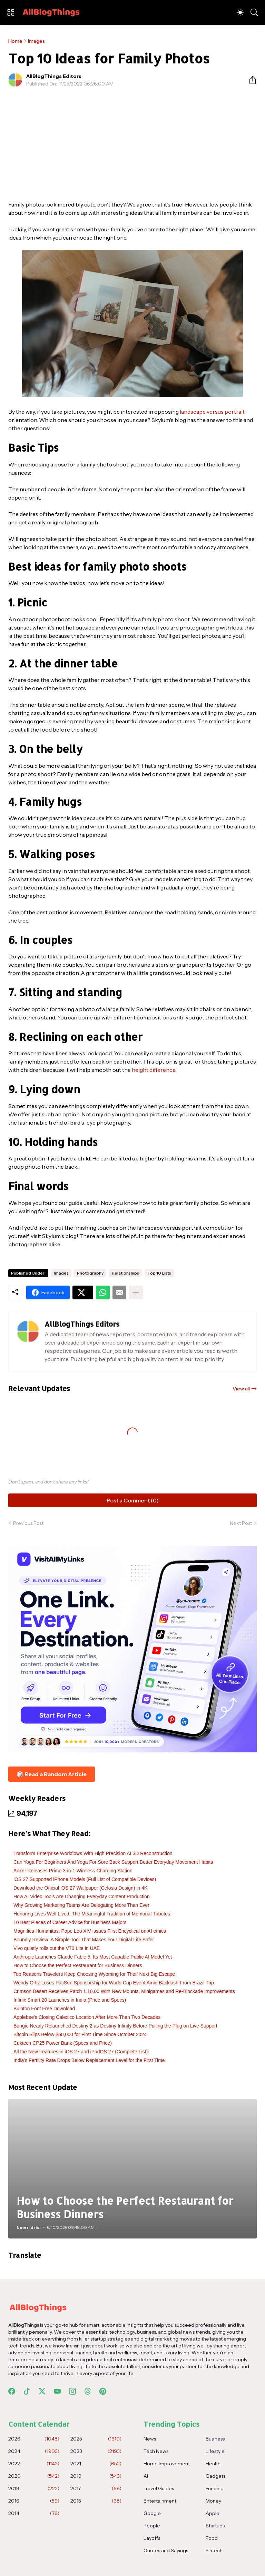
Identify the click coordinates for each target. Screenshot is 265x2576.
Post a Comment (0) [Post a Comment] (133, 1500)
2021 (95, 2463)
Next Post (241, 1523)
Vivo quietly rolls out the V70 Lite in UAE (56, 1948)
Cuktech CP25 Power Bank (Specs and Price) (62, 2043)
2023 (95, 2451)
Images (36, 41)
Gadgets (215, 2476)
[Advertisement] (132, 143)
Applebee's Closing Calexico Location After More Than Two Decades (86, 2017)
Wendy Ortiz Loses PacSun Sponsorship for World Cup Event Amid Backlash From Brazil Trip (113, 1982)
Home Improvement (167, 2464)
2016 (33, 2500)
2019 (95, 2476)
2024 (33, 2451)
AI (146, 2476)
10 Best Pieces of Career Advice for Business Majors (70, 1922)
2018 (33, 2488)
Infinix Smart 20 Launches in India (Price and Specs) (69, 2000)
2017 (95, 2488)
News (150, 2439)
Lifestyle (215, 2451)
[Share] (250, 80)
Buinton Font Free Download (44, 2008)
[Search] (254, 12)
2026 (33, 2438)
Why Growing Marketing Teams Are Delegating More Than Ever (81, 1905)
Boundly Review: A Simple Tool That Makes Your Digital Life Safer (83, 1939)
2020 (33, 2476)
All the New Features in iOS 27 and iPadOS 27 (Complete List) (80, 2051)
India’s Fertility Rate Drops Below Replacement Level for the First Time (89, 2060)
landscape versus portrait (212, 411)
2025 (95, 2438)
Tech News (156, 2451)
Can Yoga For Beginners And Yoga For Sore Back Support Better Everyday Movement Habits (113, 1862)
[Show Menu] (10, 12)
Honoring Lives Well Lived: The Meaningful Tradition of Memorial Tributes (91, 1913)
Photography (90, 1273)
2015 (95, 2500)
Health (213, 2464)
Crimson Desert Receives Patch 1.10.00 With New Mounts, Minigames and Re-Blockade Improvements (124, 1991)
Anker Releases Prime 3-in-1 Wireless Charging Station (72, 1870)
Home (15, 41)
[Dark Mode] (240, 12)
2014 (33, 2513)
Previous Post (28, 1523)
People (152, 2526)
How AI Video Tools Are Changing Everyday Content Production (81, 1896)
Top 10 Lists (159, 1273)
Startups (215, 2526)
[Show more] (136, 1292)
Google (152, 2513)
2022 (33, 2463)
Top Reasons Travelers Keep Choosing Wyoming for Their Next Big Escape (94, 1974)
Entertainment (160, 2501)
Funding (215, 2488)
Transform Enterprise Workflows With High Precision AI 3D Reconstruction (93, 1853)
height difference (153, 1069)
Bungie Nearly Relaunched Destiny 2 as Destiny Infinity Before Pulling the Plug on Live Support (115, 2026)
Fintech (214, 2550)
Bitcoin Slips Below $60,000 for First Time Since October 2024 (80, 2034)
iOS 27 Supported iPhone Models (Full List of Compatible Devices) (84, 1879)
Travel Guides (159, 2488)
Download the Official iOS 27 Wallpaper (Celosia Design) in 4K (80, 1888)
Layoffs (152, 2538)
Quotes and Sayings (166, 2550)
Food (212, 2538)
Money (213, 2501)
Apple (212, 2513)
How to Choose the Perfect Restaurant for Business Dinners (77, 1965)
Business (215, 2439)
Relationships (125, 1273)
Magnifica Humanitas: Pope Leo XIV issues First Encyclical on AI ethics (89, 1931)
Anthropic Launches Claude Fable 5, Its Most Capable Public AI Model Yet (92, 1957)
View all (241, 1389)
